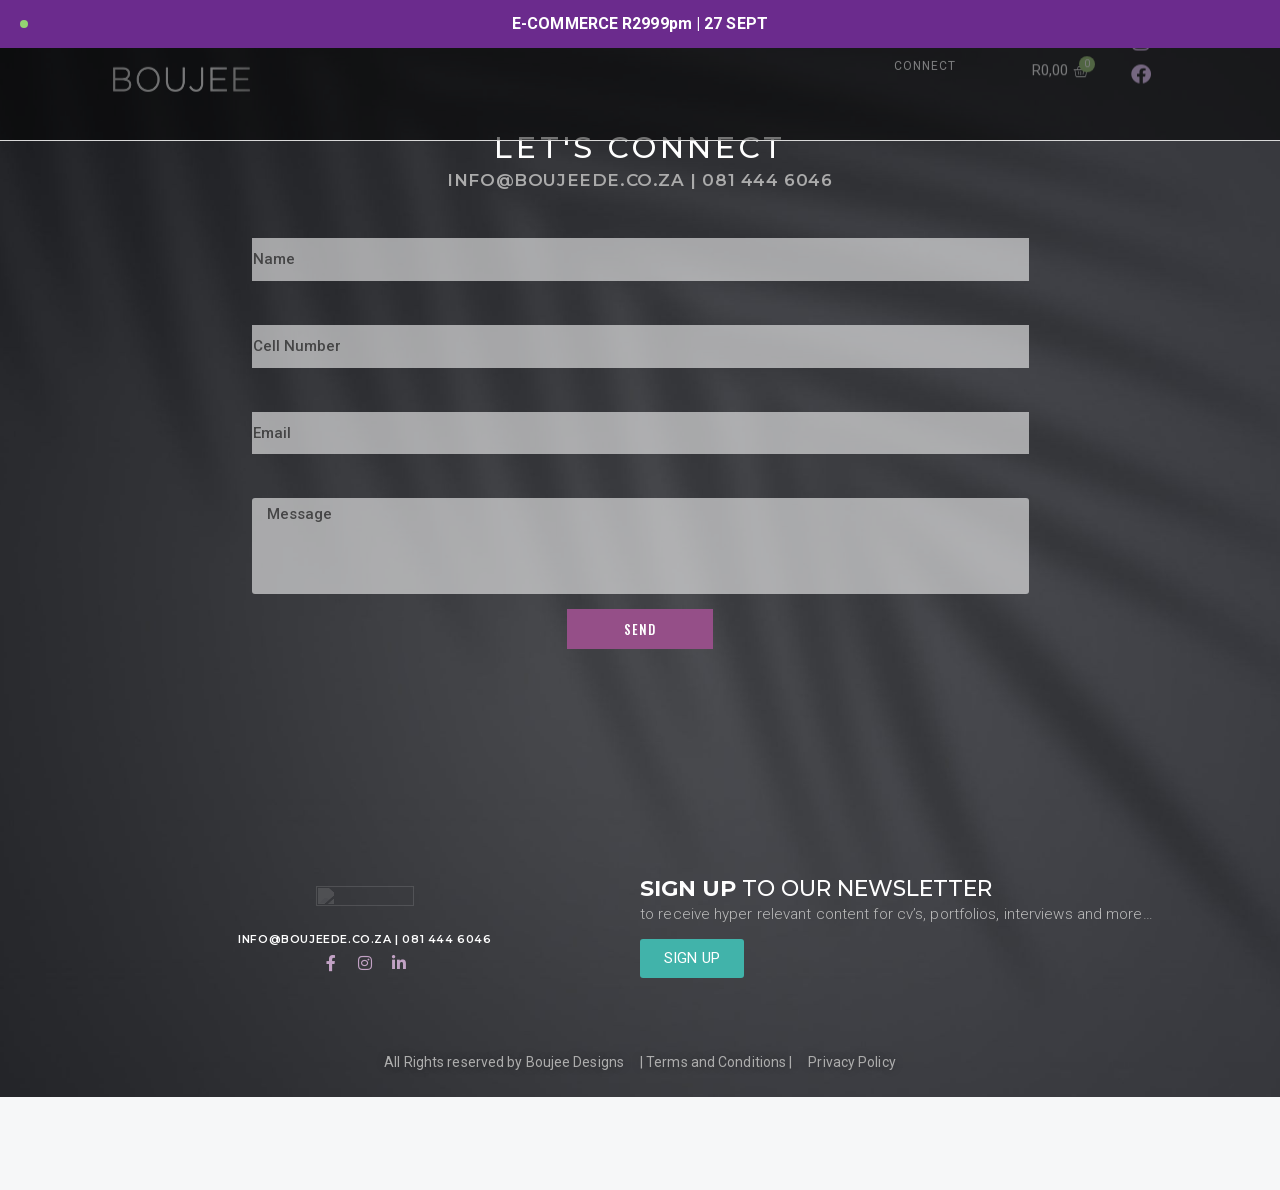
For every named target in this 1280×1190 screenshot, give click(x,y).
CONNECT (925, 66)
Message (289, 576)
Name (275, 316)
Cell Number (303, 403)
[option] (640, 24)
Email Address (311, 490)
